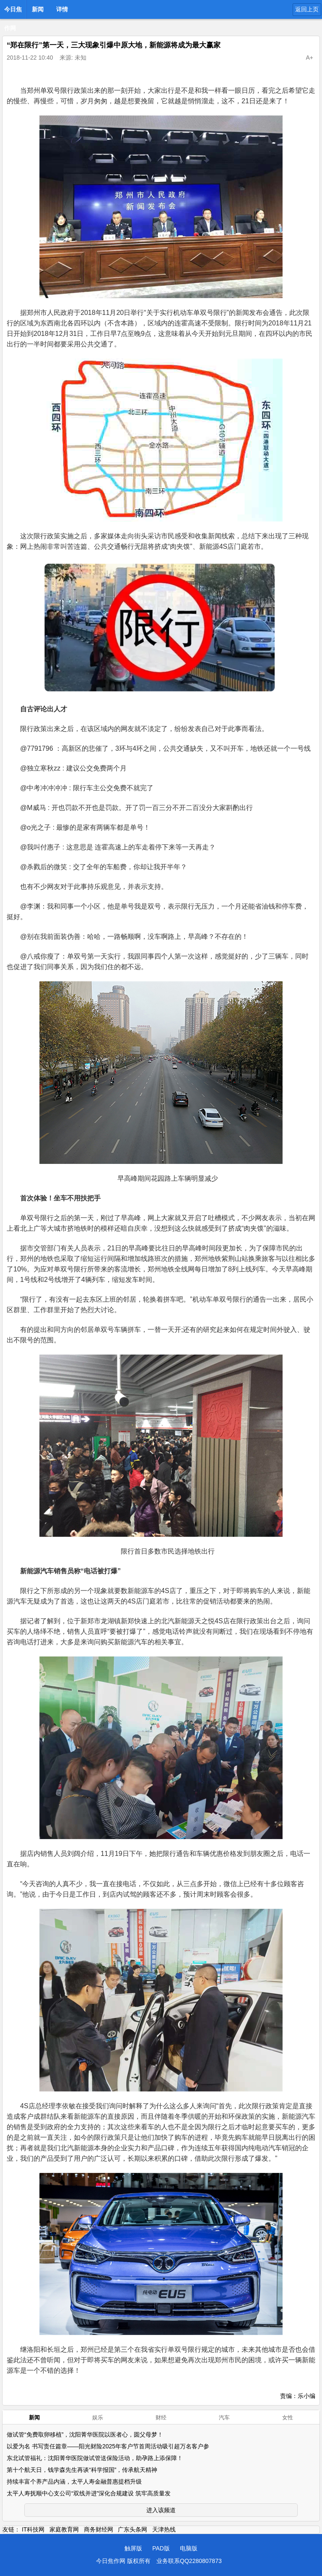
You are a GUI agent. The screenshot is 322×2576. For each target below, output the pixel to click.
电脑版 (188, 2548)
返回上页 (307, 9)
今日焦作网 (13, 12)
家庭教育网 (64, 2529)
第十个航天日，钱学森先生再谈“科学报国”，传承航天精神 (82, 2469)
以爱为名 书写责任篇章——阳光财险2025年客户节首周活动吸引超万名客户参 (108, 2446)
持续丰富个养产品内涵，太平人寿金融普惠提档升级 (74, 2481)
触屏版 (133, 2548)
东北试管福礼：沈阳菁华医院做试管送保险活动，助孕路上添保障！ (95, 2458)
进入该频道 (161, 2510)
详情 (62, 9)
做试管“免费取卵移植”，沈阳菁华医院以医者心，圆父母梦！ (85, 2434)
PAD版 (161, 2548)
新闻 (38, 9)
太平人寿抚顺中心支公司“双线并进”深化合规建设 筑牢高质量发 (89, 2493)
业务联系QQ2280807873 (189, 2561)
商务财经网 (98, 2529)
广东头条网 (132, 2529)
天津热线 (164, 2529)
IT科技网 (33, 2529)
